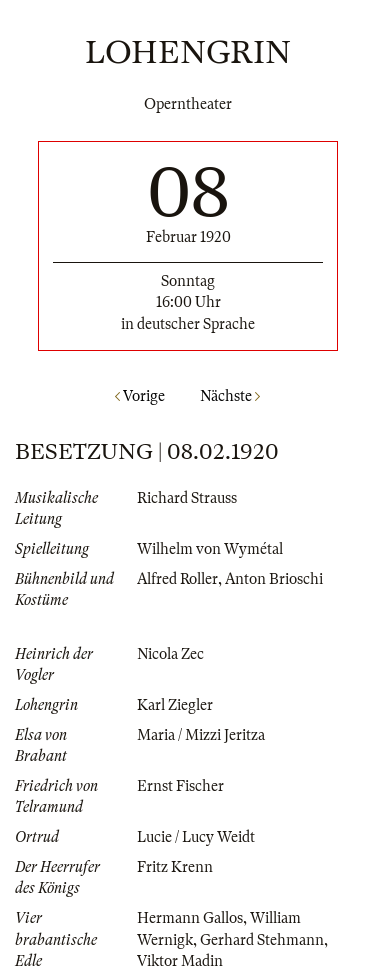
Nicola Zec (170, 654)
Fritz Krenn (175, 867)
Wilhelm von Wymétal (210, 549)
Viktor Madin (180, 961)
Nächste (230, 396)
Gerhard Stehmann (262, 940)
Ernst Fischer (180, 786)
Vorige (140, 396)
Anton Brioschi (274, 579)
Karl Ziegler (175, 705)
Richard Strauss (187, 498)
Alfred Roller (177, 579)
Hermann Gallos (190, 918)
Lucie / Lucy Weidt (196, 837)
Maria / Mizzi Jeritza (201, 735)
